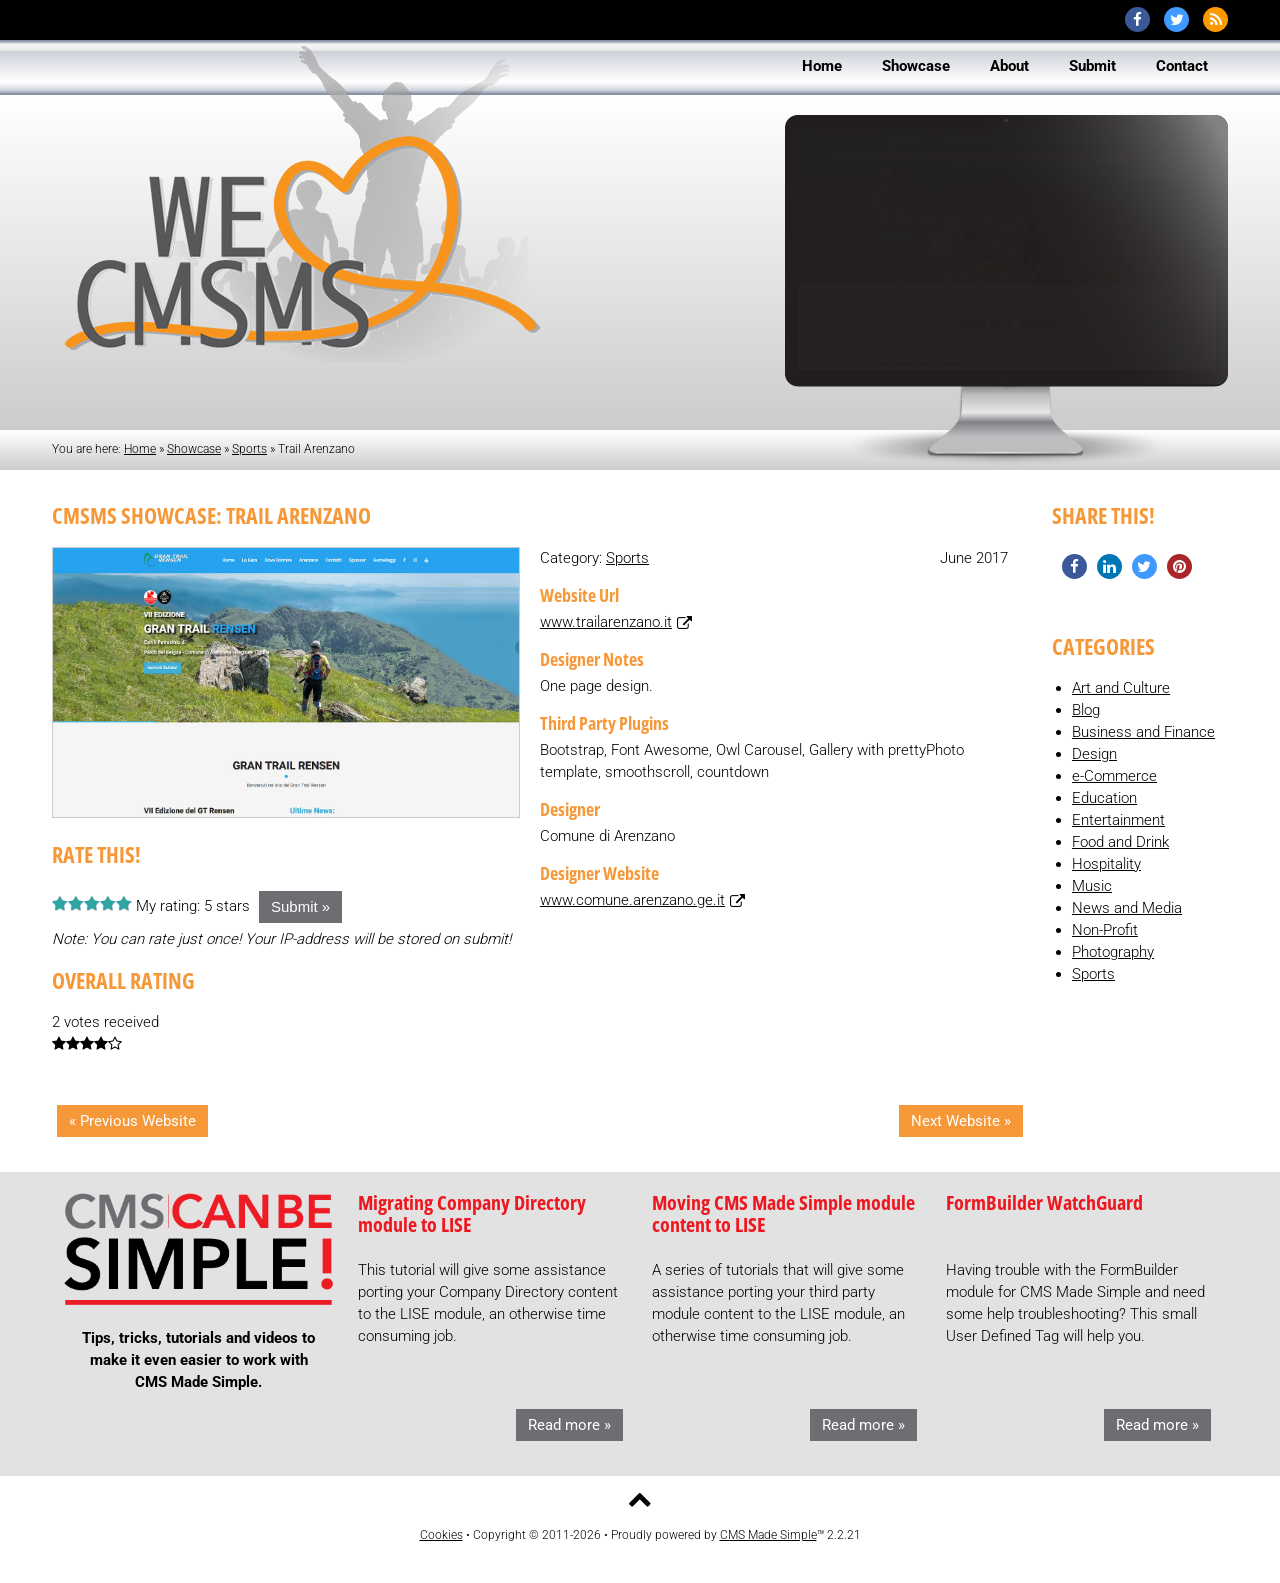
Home (140, 449)
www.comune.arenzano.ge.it (632, 900)
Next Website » (961, 1121)
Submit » (300, 906)
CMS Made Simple (768, 1535)
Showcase (194, 449)
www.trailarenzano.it (606, 622)
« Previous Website (132, 1121)
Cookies (441, 1535)
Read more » (569, 1425)
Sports (249, 449)
